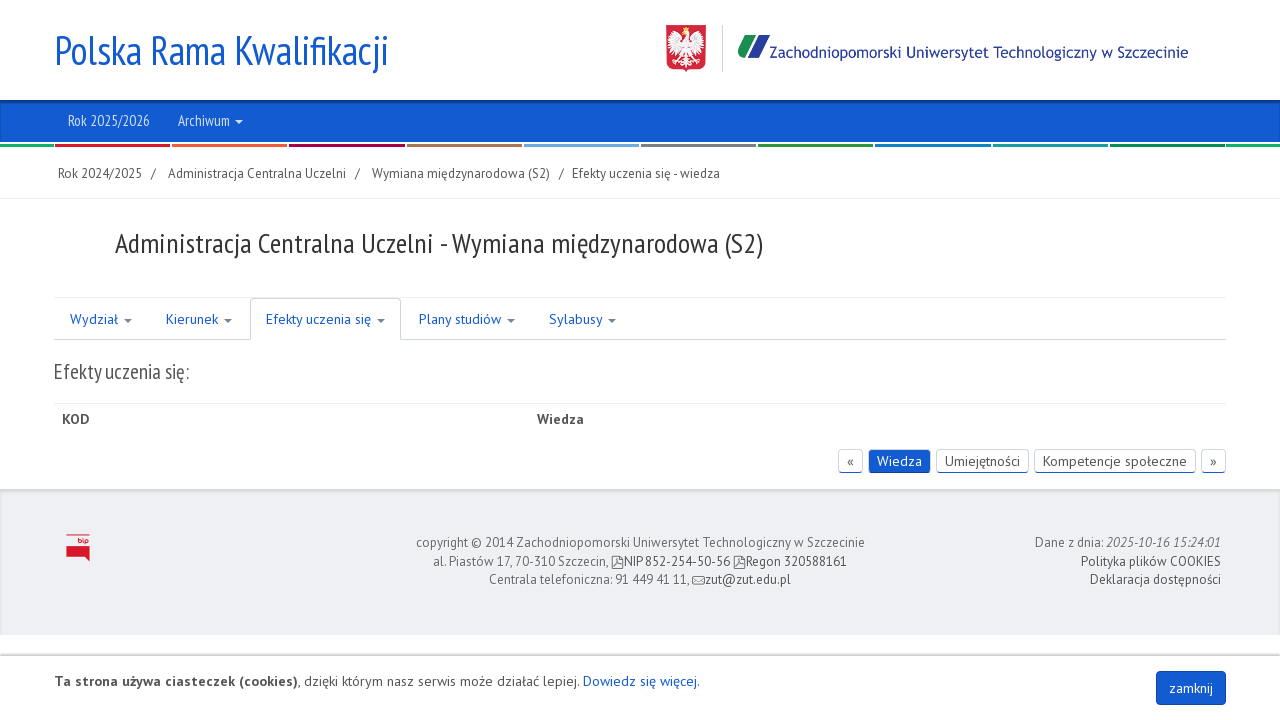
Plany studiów (467, 319)
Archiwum (210, 120)
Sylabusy (582, 319)
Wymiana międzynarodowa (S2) (461, 173)
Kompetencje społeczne (1115, 461)
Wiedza (899, 461)
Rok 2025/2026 (109, 120)
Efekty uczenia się (325, 319)
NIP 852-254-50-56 (670, 561)
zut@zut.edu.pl (741, 579)
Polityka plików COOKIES (1151, 561)
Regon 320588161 (790, 561)
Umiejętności (982, 461)
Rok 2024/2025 (100, 173)
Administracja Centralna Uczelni (257, 173)
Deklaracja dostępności (1155, 579)
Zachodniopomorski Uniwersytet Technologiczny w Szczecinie (927, 48)
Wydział (101, 319)
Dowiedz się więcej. (641, 681)
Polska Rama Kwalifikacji (221, 50)
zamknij (1191, 688)
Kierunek (199, 319)
